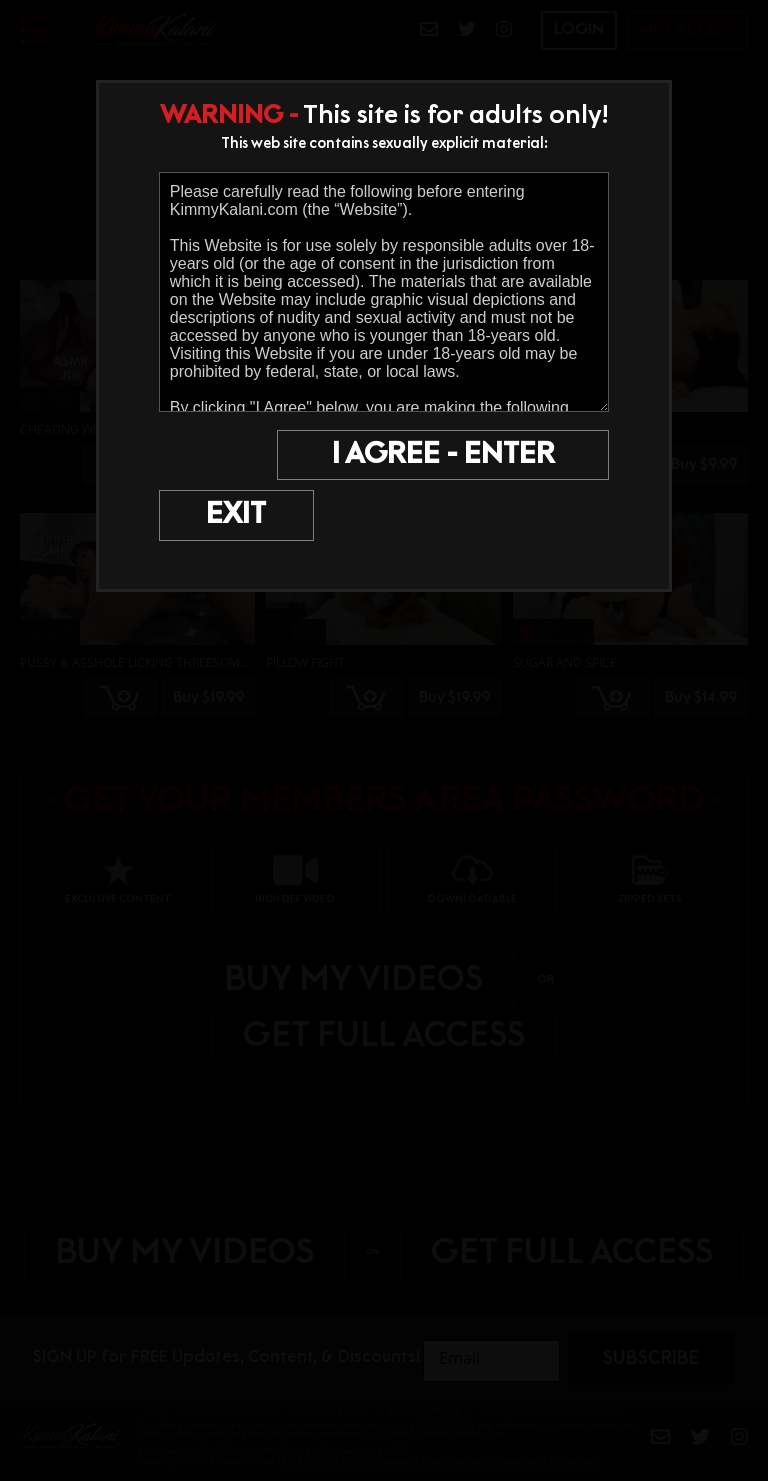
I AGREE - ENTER (452, 456)
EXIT (215, 456)
